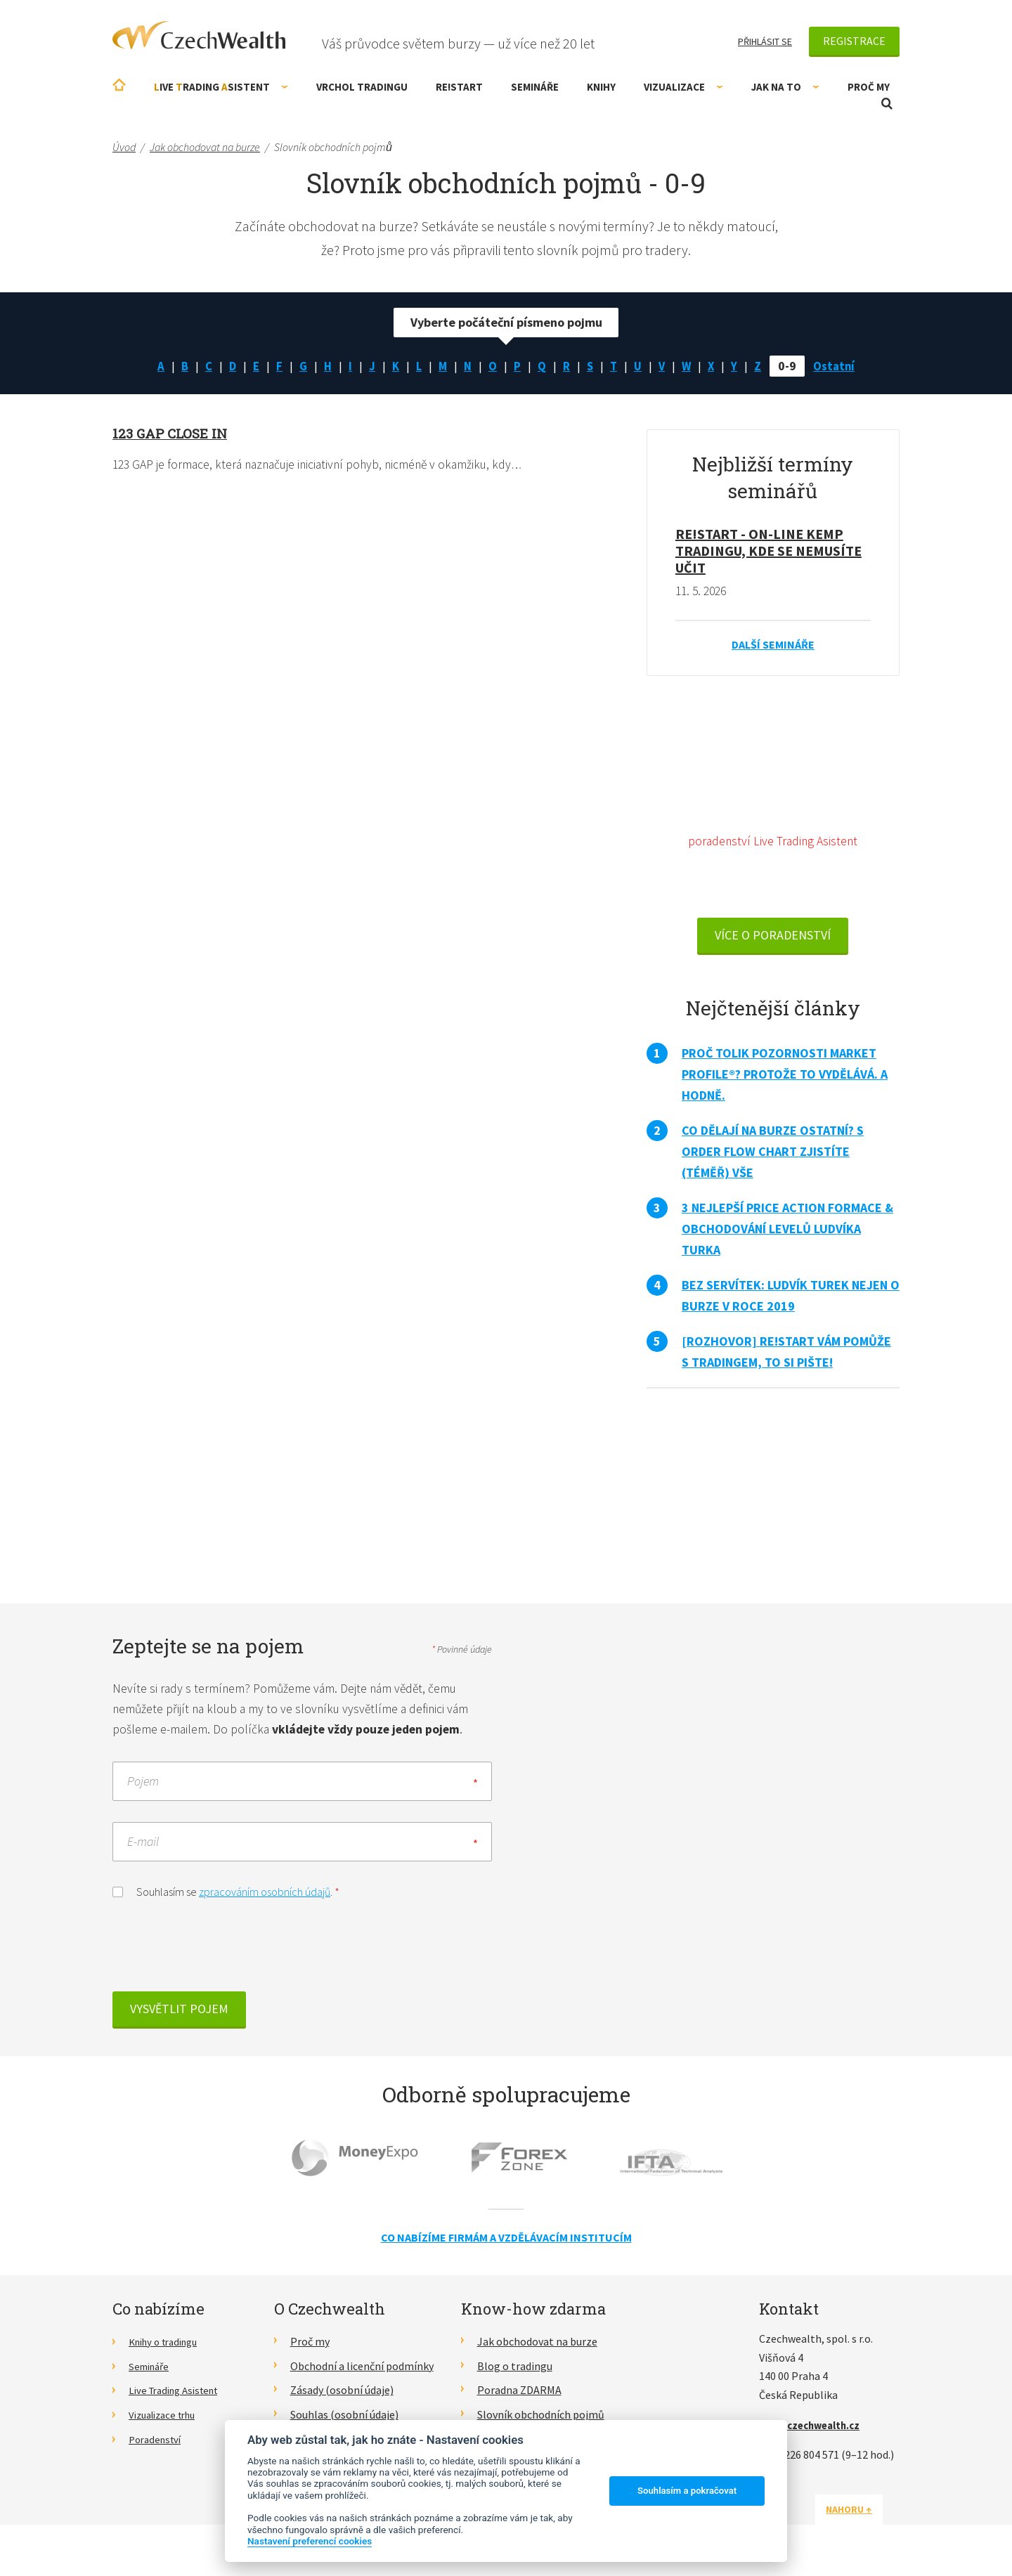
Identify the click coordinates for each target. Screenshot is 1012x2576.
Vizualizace (683, 86)
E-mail (143, 1845)
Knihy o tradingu (168, 2345)
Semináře (535, 86)
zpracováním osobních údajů (264, 1896)
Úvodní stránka (119, 84)
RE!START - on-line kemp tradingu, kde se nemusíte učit (768, 550)
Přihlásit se (765, 41)
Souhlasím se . (225, 1895)
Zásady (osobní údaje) (342, 2394)
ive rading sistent (221, 86)
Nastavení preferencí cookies (309, 2540)
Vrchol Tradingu (362, 86)
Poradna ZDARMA (519, 2394)
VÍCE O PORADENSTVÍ (773, 938)
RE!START (459, 86)
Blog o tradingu (514, 2370)
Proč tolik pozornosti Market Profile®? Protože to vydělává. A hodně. (785, 1077)
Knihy (601, 86)
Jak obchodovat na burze (537, 2345)
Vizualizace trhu (167, 2419)
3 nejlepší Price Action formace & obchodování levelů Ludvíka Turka (787, 1231)
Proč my (869, 86)
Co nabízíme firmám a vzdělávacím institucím (506, 2242)
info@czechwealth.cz (814, 2429)
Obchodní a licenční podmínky (362, 2370)
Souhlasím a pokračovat (687, 2490)
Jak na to (785, 86)
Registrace (854, 41)
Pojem (143, 1785)
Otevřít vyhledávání (887, 104)
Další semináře (773, 645)
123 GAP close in (172, 433)
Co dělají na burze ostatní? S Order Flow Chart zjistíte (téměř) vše (773, 1154)
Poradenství (158, 2443)
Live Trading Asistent (179, 2394)
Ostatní (840, 366)
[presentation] (219, 1954)
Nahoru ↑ (866, 2513)
